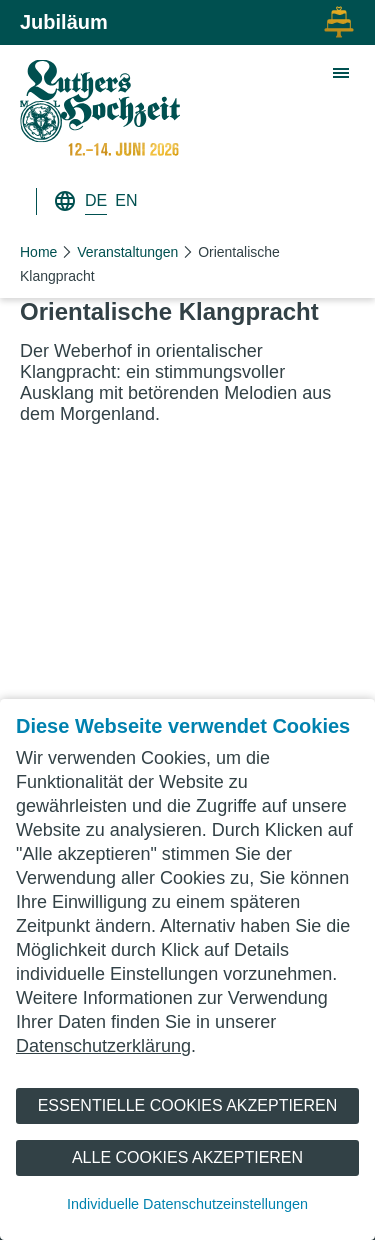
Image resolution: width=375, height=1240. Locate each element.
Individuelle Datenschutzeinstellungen (187, 1204)
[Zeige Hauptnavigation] (342, 74)
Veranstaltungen (127, 252)
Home (38, 252)
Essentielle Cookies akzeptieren (188, 1105)
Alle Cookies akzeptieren (187, 1157)
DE (96, 200)
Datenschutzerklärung (103, 1046)
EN (126, 200)
